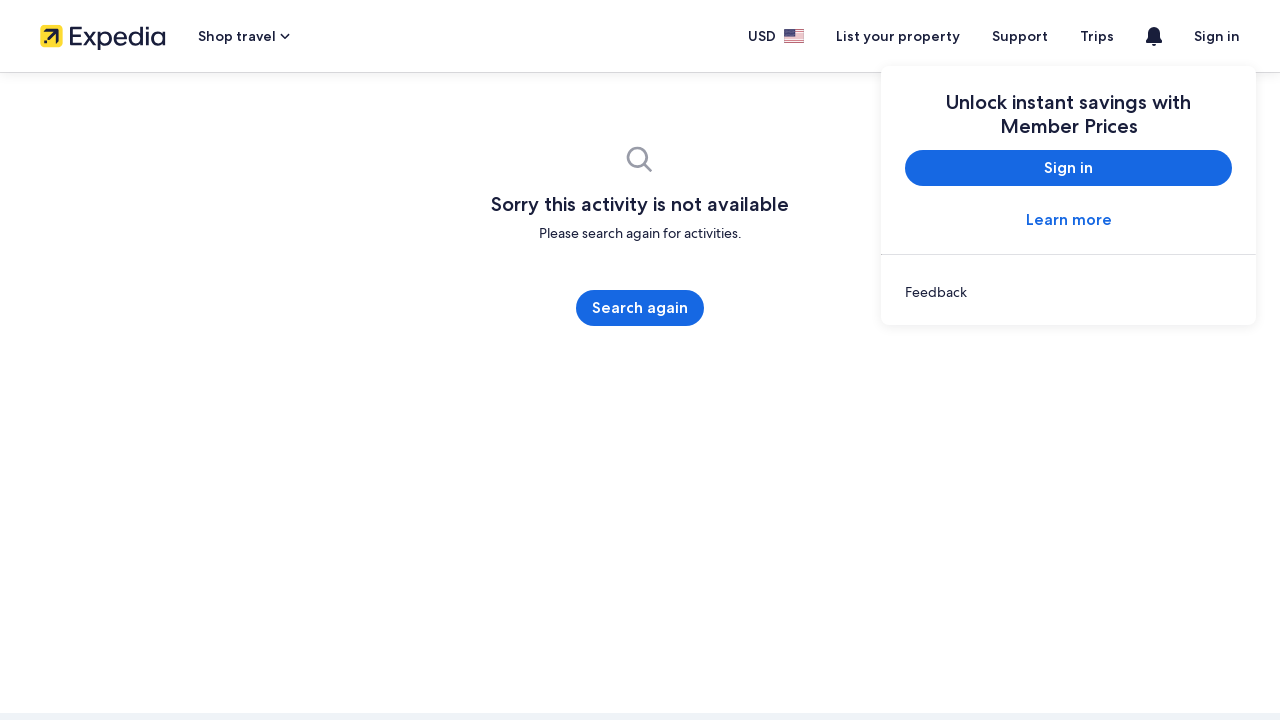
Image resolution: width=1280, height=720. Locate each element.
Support (1029, 36)
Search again (640, 307)
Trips (1102, 36)
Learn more (1068, 219)
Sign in (1218, 36)
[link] (1068, 292)
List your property (917, 36)
